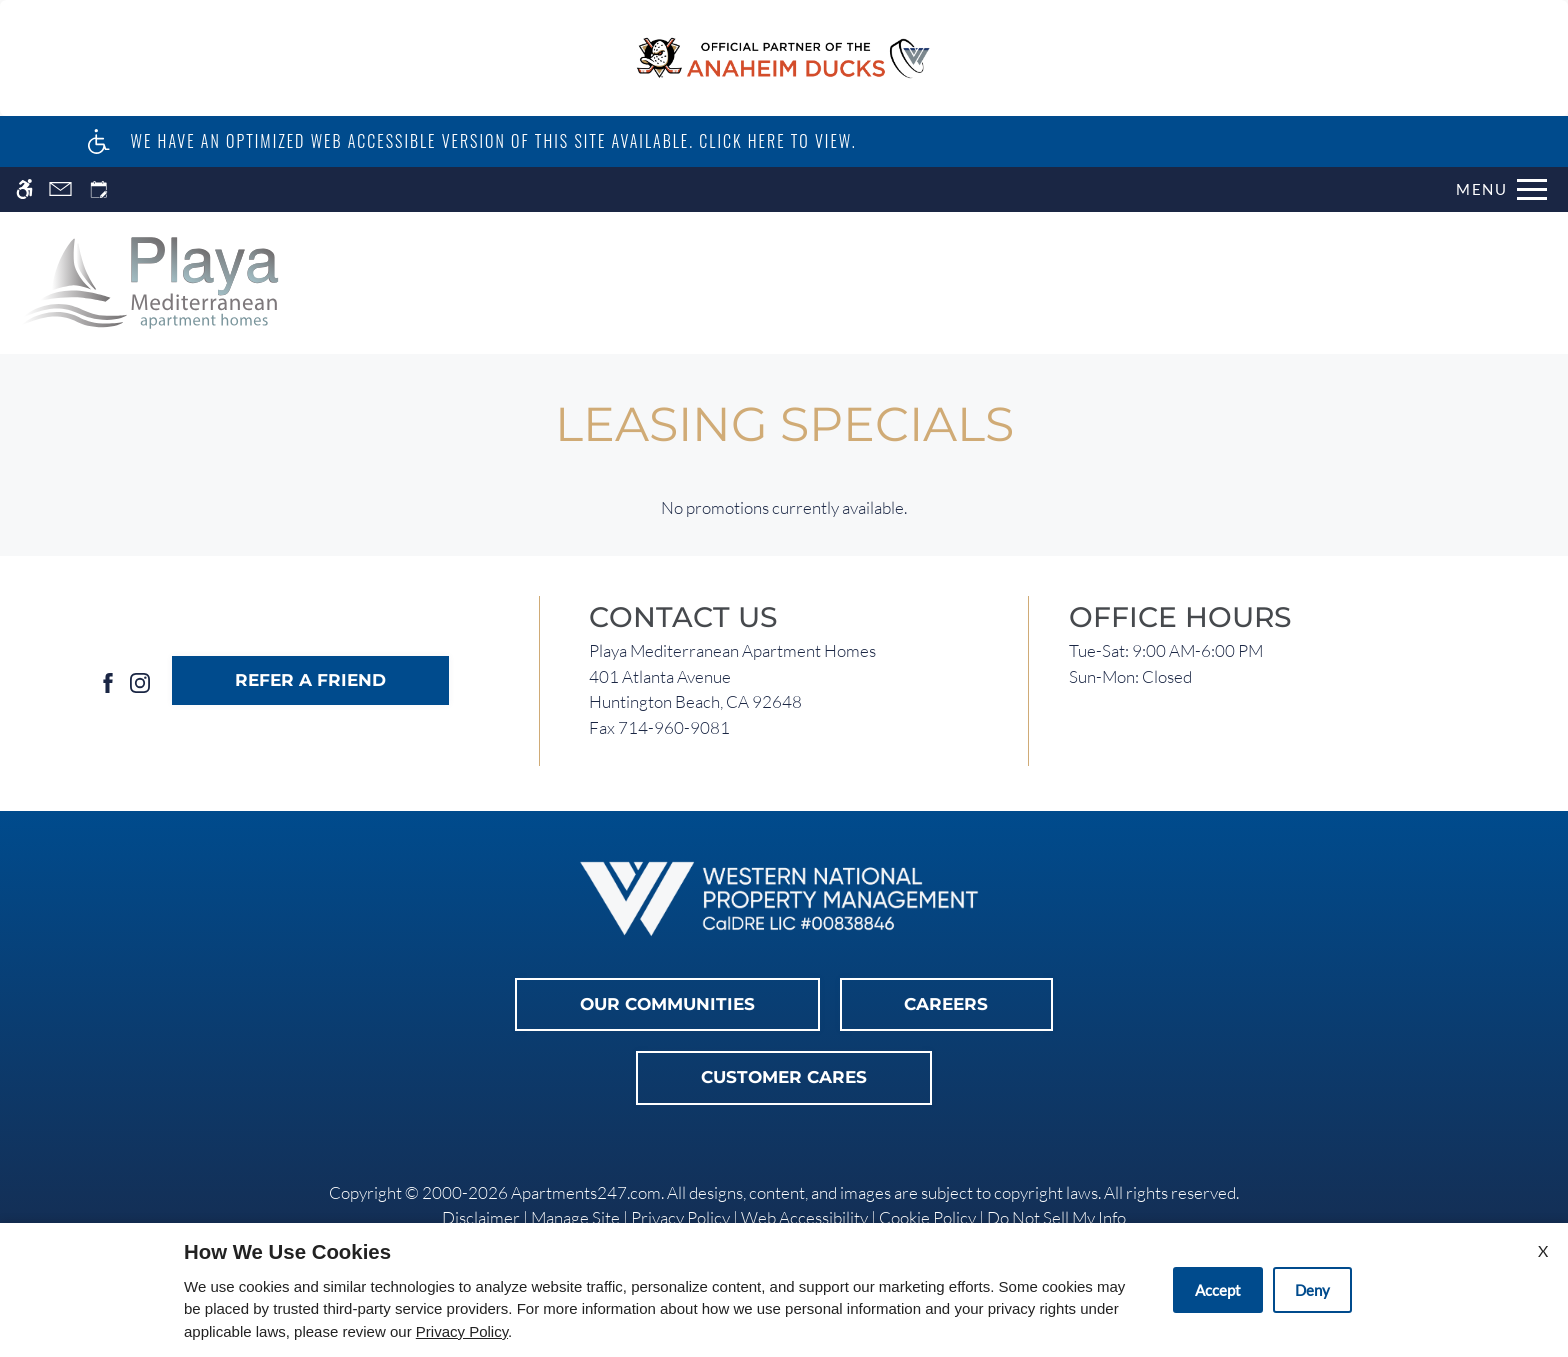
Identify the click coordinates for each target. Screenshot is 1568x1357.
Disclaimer (481, 1217)
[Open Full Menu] (1501, 189)
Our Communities (667, 1004)
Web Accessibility (804, 1217)
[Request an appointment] (99, 189)
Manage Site (575, 1217)
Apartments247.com (586, 1192)
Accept (1218, 1290)
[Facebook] (108, 680)
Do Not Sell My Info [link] (1056, 1217)
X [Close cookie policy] (1543, 1250)
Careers (946, 1004)
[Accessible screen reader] (24, 189)
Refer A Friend (310, 680)
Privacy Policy (680, 1217)
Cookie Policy (927, 1217)
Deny (1312, 1290)
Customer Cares (784, 1077)
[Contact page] (60, 189)
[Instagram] (140, 680)
